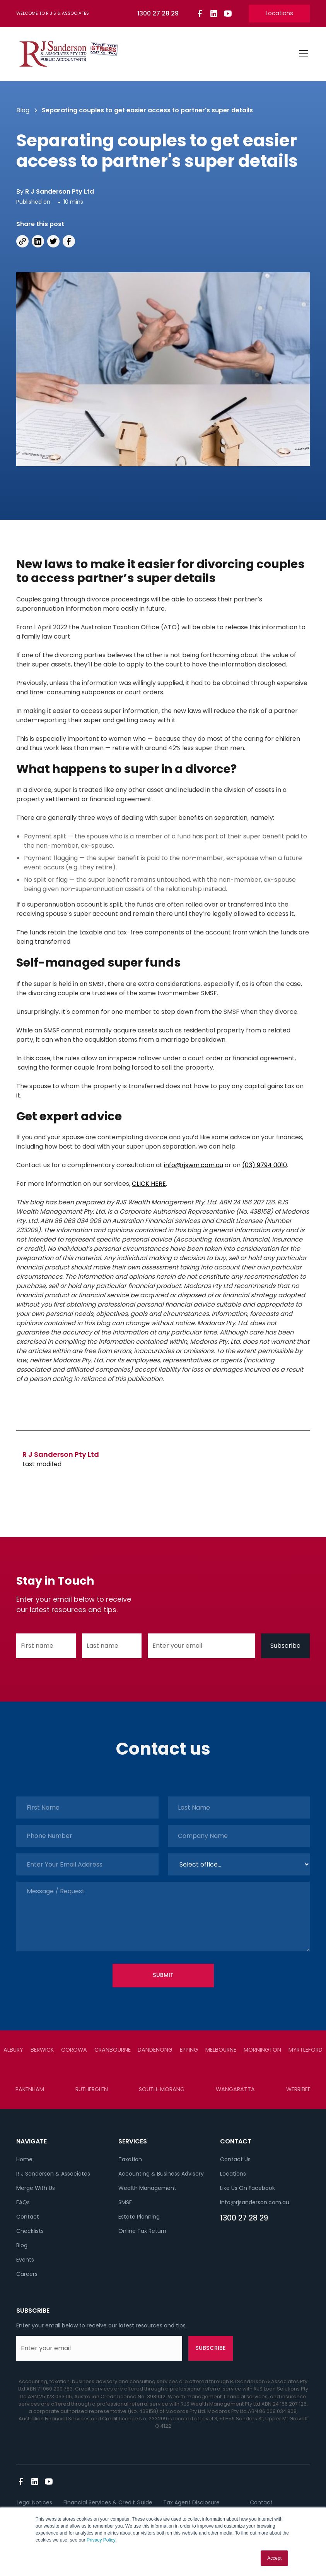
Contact (27, 2217)
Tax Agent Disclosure (191, 2502)
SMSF (125, 2202)
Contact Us (235, 2159)
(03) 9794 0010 (264, 1165)
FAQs (23, 2202)
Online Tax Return (142, 2231)
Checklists (30, 2231)
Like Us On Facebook (247, 2188)
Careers (27, 2274)
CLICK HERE (149, 1183)
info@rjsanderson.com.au (254, 2202)
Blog (21, 2245)
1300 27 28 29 (244, 2218)
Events (25, 2259)
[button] (302, 54)
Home (24, 2159)
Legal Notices (34, 2502)
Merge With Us (35, 2188)
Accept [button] (274, 2558)
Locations (279, 13)
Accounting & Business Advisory (161, 2174)
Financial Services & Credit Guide (107, 2502)
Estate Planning (139, 2217)
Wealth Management (147, 2188)
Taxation (130, 2159)
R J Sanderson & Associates (53, 2174)
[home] (68, 54)
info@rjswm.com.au (193, 1165)
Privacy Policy (101, 2540)
